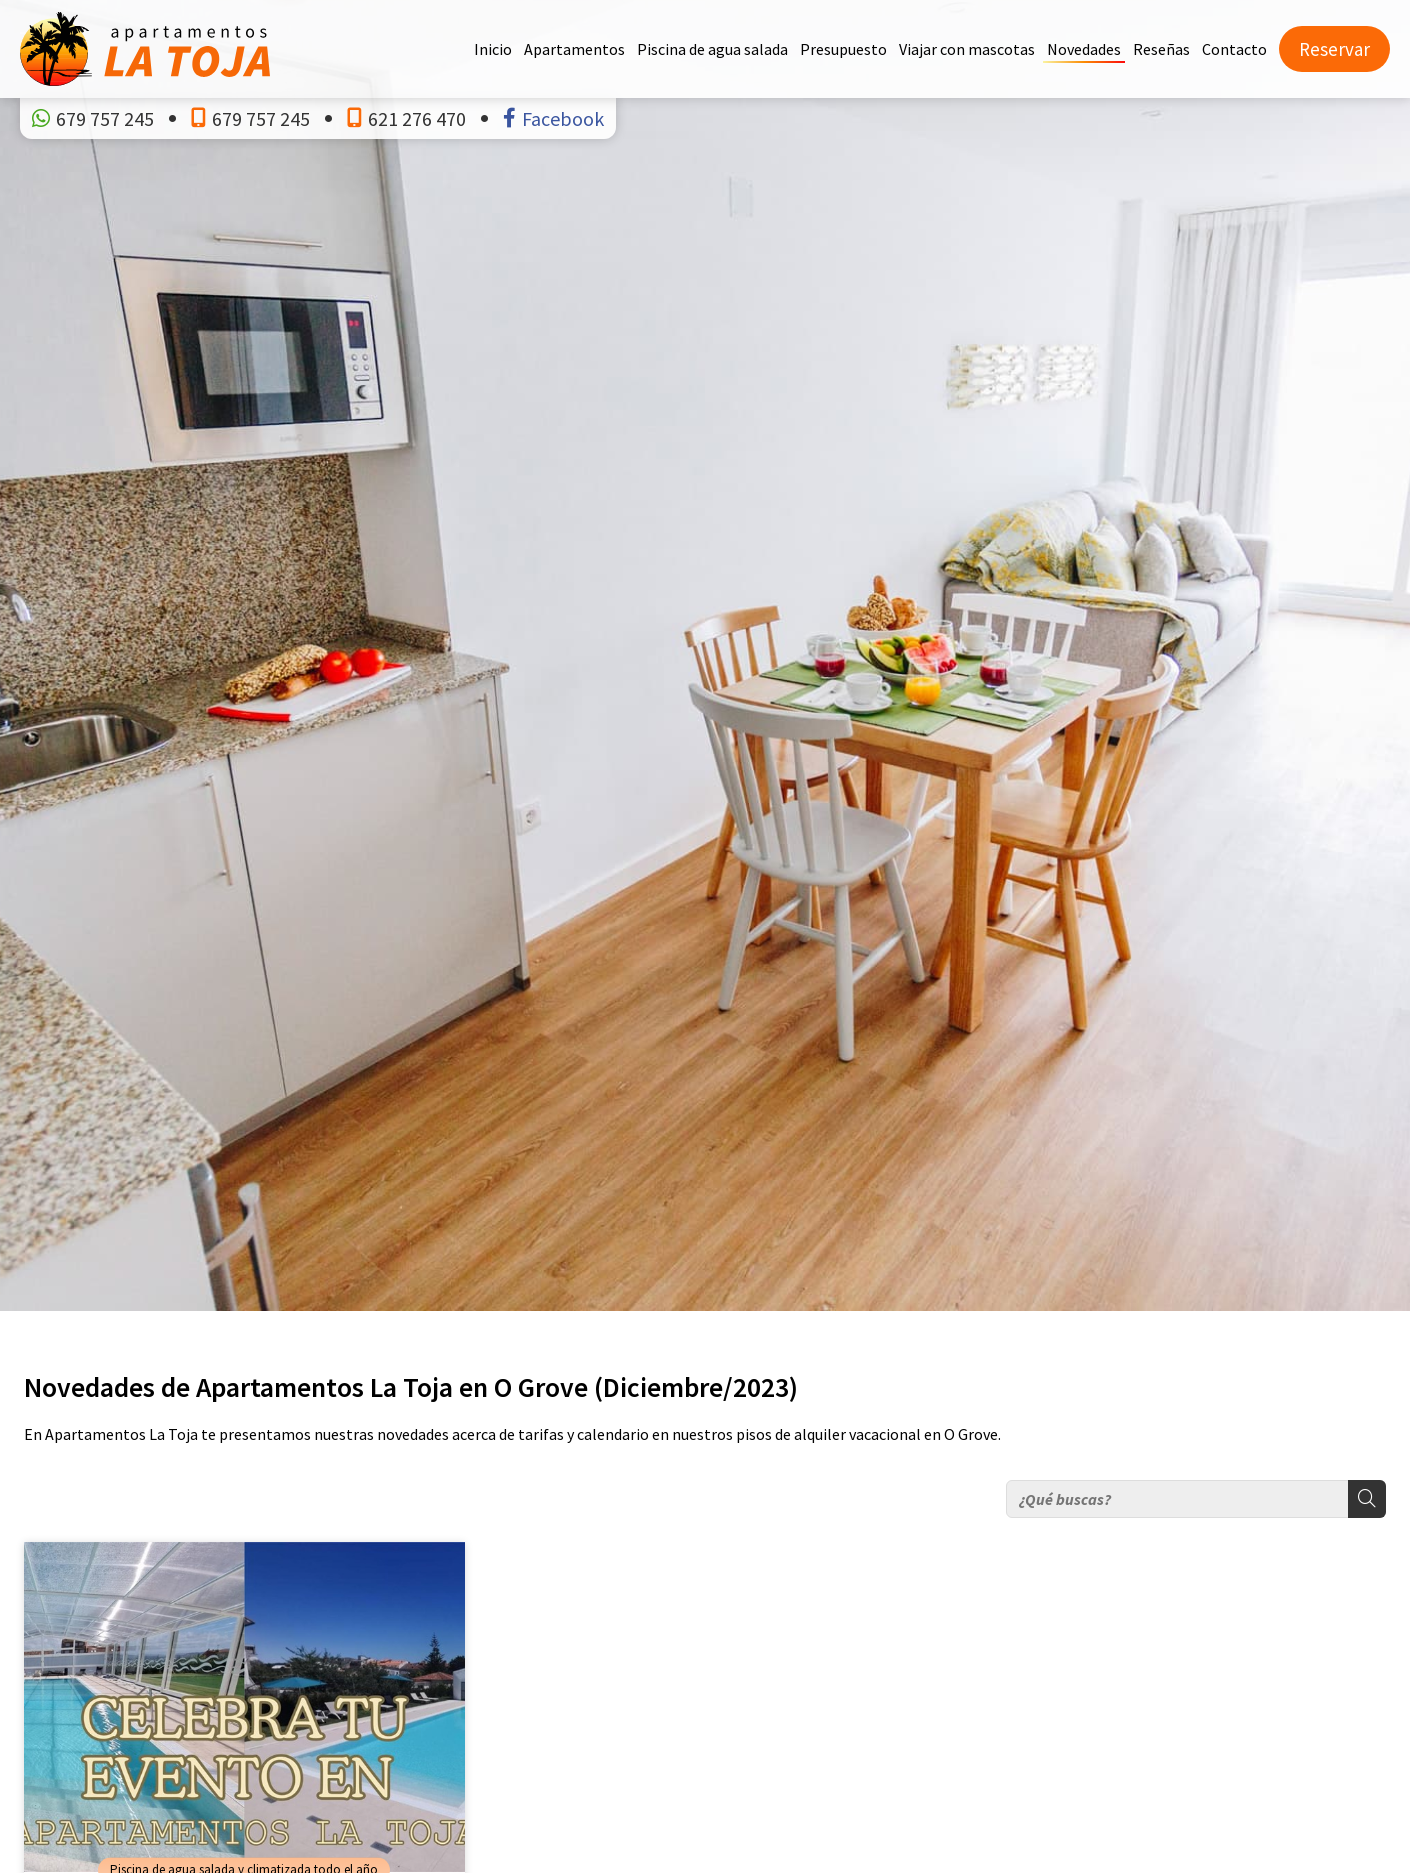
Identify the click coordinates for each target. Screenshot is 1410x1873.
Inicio (493, 49)
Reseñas (1161, 49)
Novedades (1084, 49)
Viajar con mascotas (967, 49)
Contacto (1234, 49)
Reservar (1334, 49)
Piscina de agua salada (712, 49)
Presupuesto (843, 49)
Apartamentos (574, 49)
